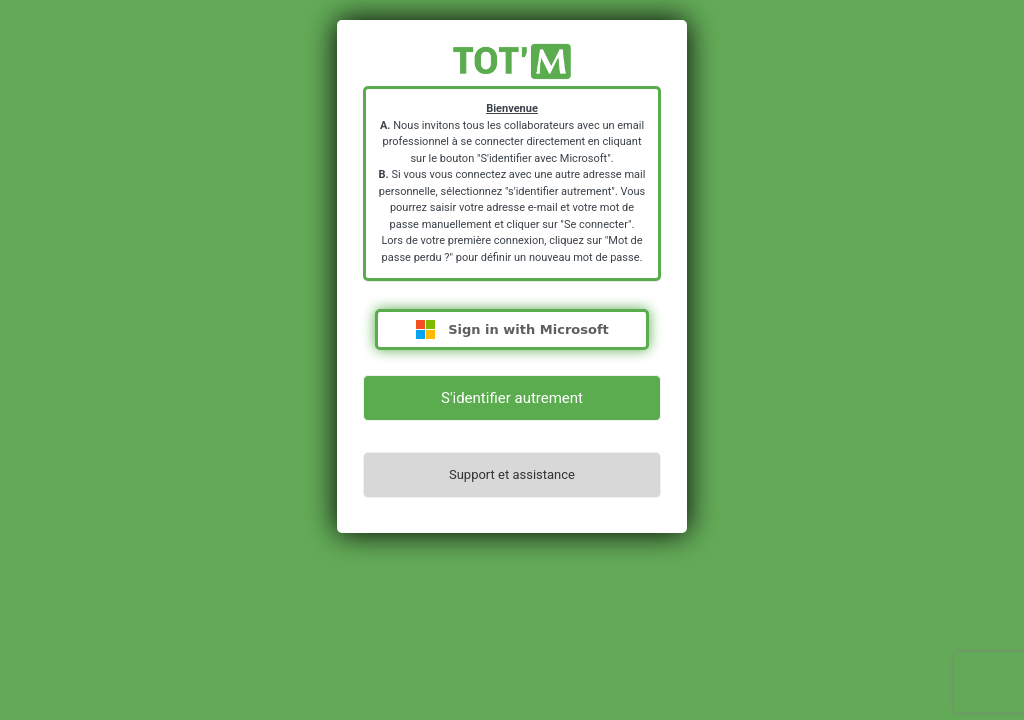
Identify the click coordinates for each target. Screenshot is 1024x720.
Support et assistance (512, 474)
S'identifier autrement (512, 398)
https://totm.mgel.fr (512, 61)
